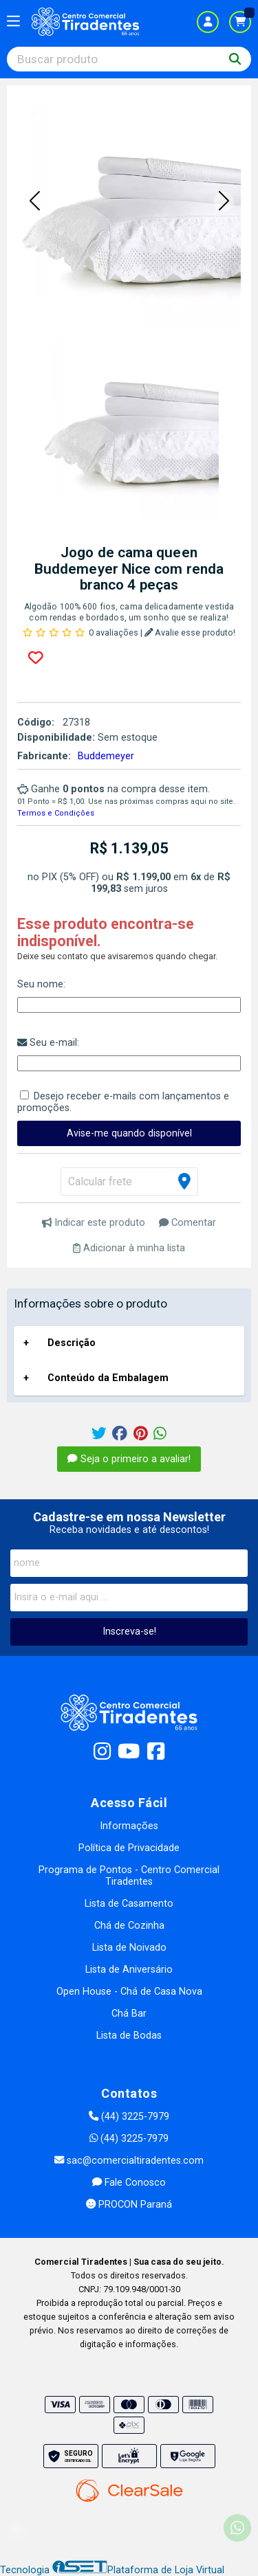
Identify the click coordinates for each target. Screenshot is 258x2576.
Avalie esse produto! (190, 632)
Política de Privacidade (129, 1848)
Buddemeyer (106, 756)
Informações (129, 1826)
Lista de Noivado (129, 1947)
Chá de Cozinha (129, 1925)
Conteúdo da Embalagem (108, 1378)
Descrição (71, 1343)
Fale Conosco (129, 2182)
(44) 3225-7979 (129, 2117)
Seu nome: (41, 984)
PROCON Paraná (129, 2204)
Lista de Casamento (129, 1903)
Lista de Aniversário (129, 1969)
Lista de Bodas (129, 2035)
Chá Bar (129, 2013)
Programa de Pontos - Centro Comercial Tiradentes (129, 1876)
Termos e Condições (55, 813)
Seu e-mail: (48, 1043)
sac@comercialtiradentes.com (129, 2160)
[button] (34, 202)
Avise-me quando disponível (129, 1133)
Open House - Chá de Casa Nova (129, 1991)
